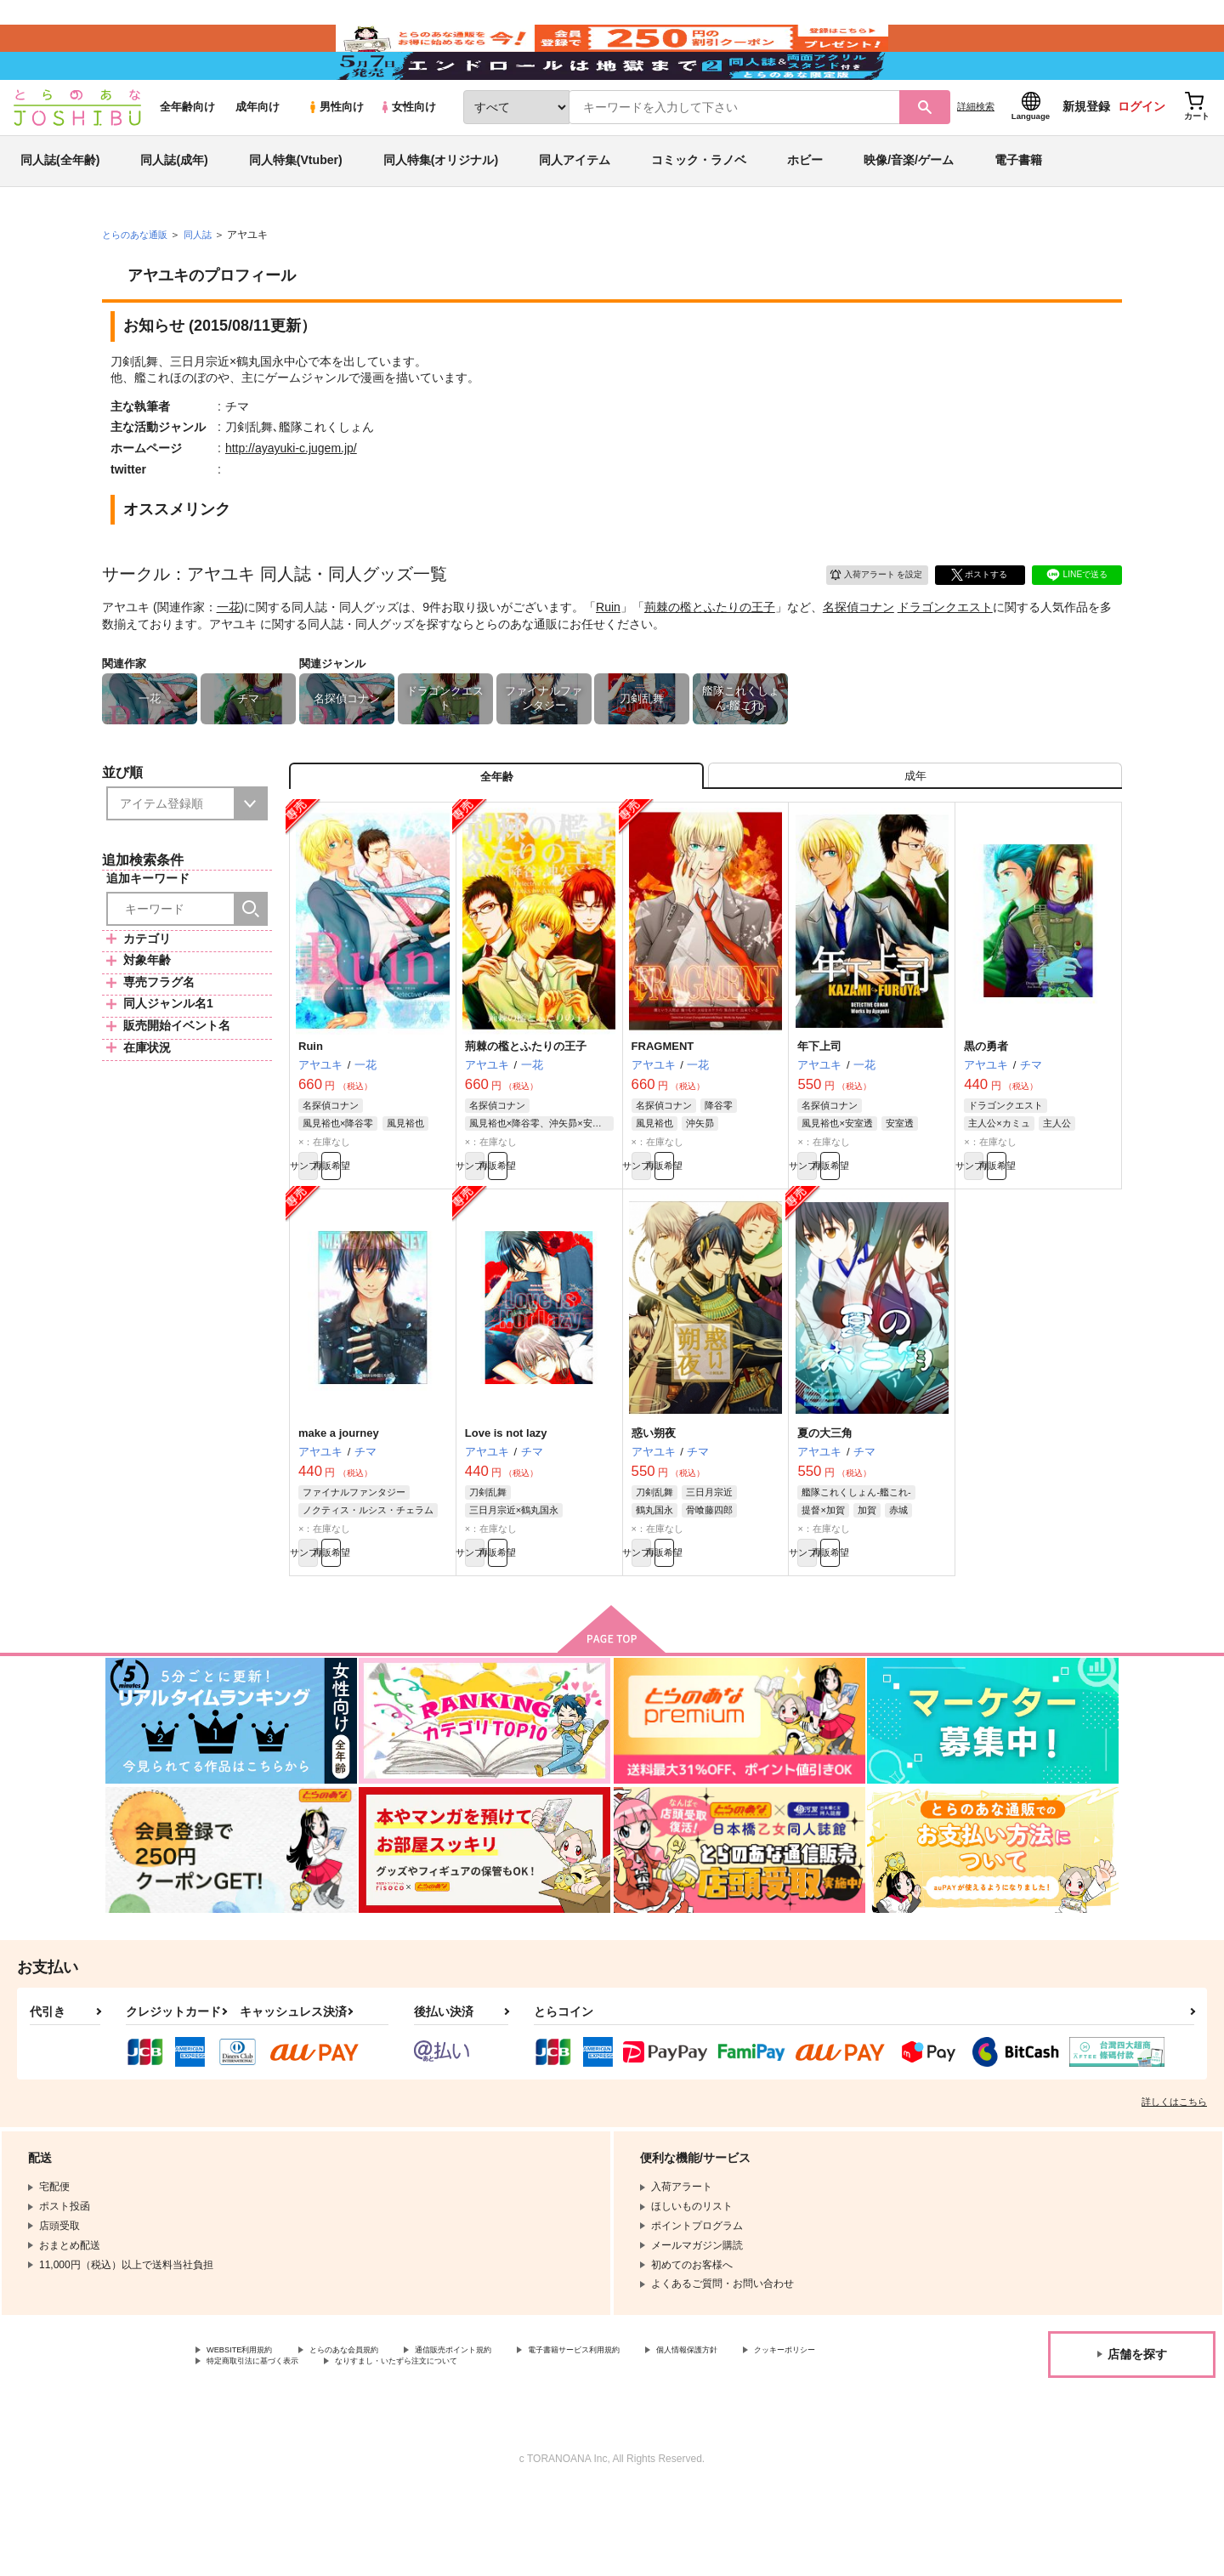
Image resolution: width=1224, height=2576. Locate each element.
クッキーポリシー (247, 2446)
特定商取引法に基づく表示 (386, 2446)
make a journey (338, 1504)
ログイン (1141, 154)
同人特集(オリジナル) (440, 207)
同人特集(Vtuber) (296, 207)
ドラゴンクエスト (945, 654)
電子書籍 (1018, 207)
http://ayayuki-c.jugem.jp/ (291, 495)
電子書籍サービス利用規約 (658, 2431)
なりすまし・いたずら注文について (565, 2446)
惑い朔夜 (654, 1504)
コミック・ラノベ (698, 207)
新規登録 (1086, 154)
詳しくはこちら (1174, 2181)
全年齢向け (187, 154)
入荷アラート (863, 619)
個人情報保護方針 (796, 2431)
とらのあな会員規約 (376, 2431)
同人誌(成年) (173, 207)
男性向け (335, 154)
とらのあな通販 (137, 281)
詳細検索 (975, 154)
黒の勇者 (986, 1108)
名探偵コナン (858, 654)
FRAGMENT (663, 1108)
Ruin (608, 654)
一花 (229, 654)
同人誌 (205, 281)
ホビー (805, 207)
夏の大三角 (825, 1504)
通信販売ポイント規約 (509, 2431)
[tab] (915, 831)
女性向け (407, 154)
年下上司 (819, 1108)
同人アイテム (574, 207)
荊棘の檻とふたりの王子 (709, 654)
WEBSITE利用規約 (250, 2431)
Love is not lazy (506, 1504)
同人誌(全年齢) (59, 207)
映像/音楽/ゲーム (909, 207)
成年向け (257, 154)
